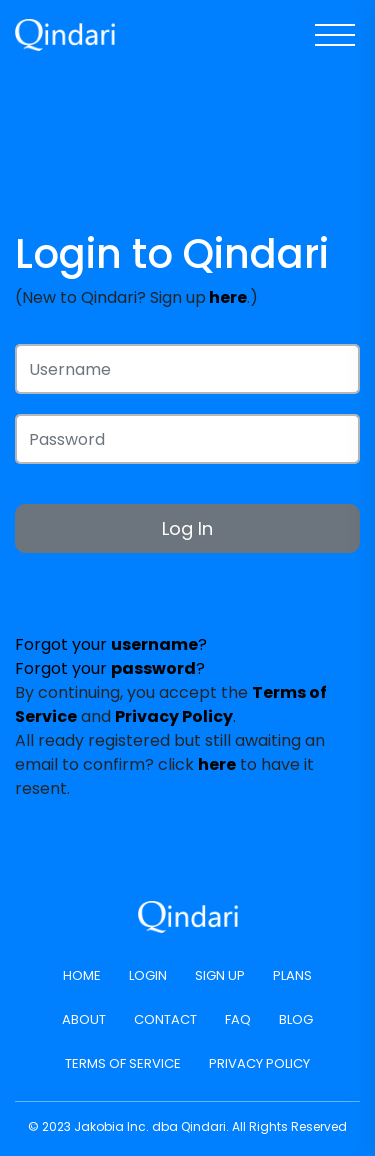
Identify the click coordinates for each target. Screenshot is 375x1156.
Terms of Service (123, 1063)
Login (148, 975)
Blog (296, 1019)
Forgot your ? (111, 644)
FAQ (238, 1019)
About (84, 1019)
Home (82, 975)
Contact (165, 1019)
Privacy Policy (259, 1063)
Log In (187, 528)
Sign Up (220, 975)
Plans (292, 975)
